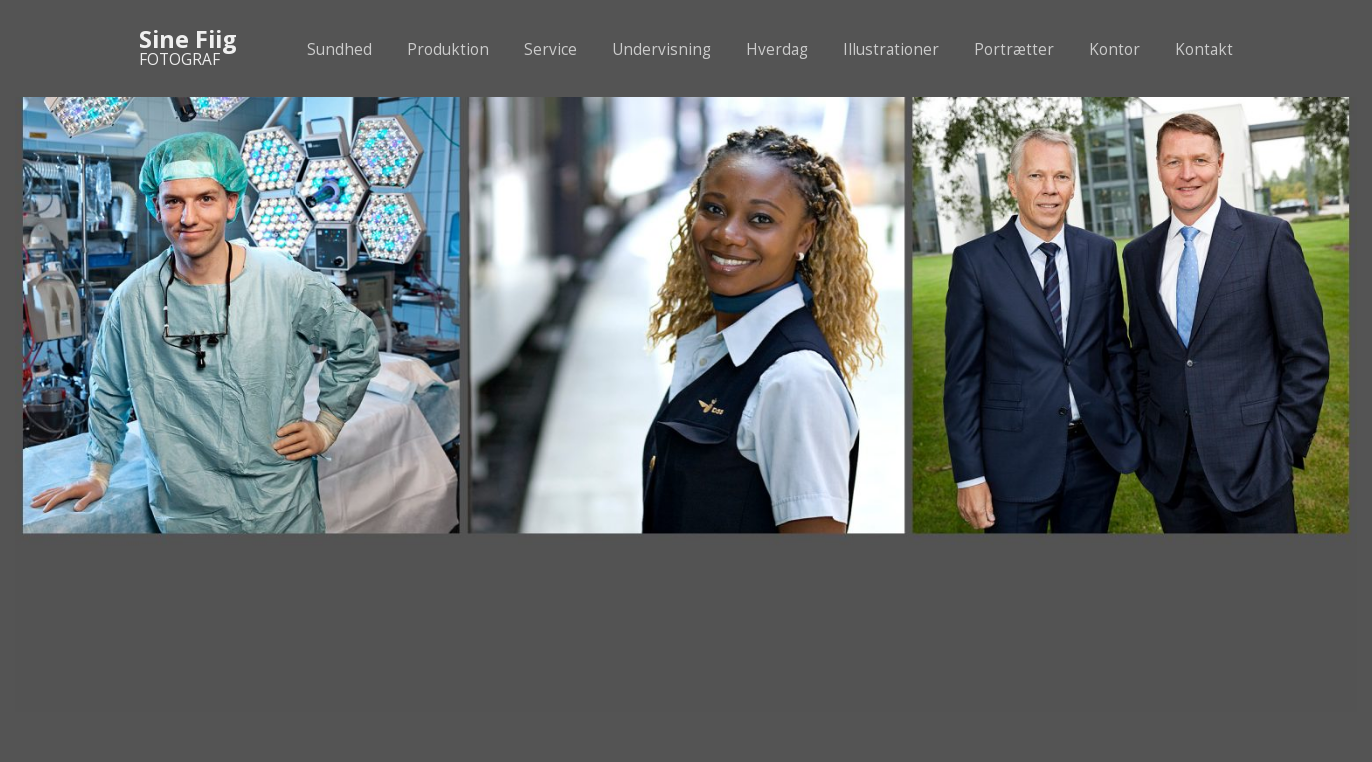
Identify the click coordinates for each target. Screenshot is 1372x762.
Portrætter (1014, 49)
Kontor (1114, 49)
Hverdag (777, 49)
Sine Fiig (188, 39)
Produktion (448, 49)
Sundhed (339, 49)
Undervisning (661, 49)
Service (550, 49)
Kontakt (1204, 49)
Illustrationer (891, 49)
